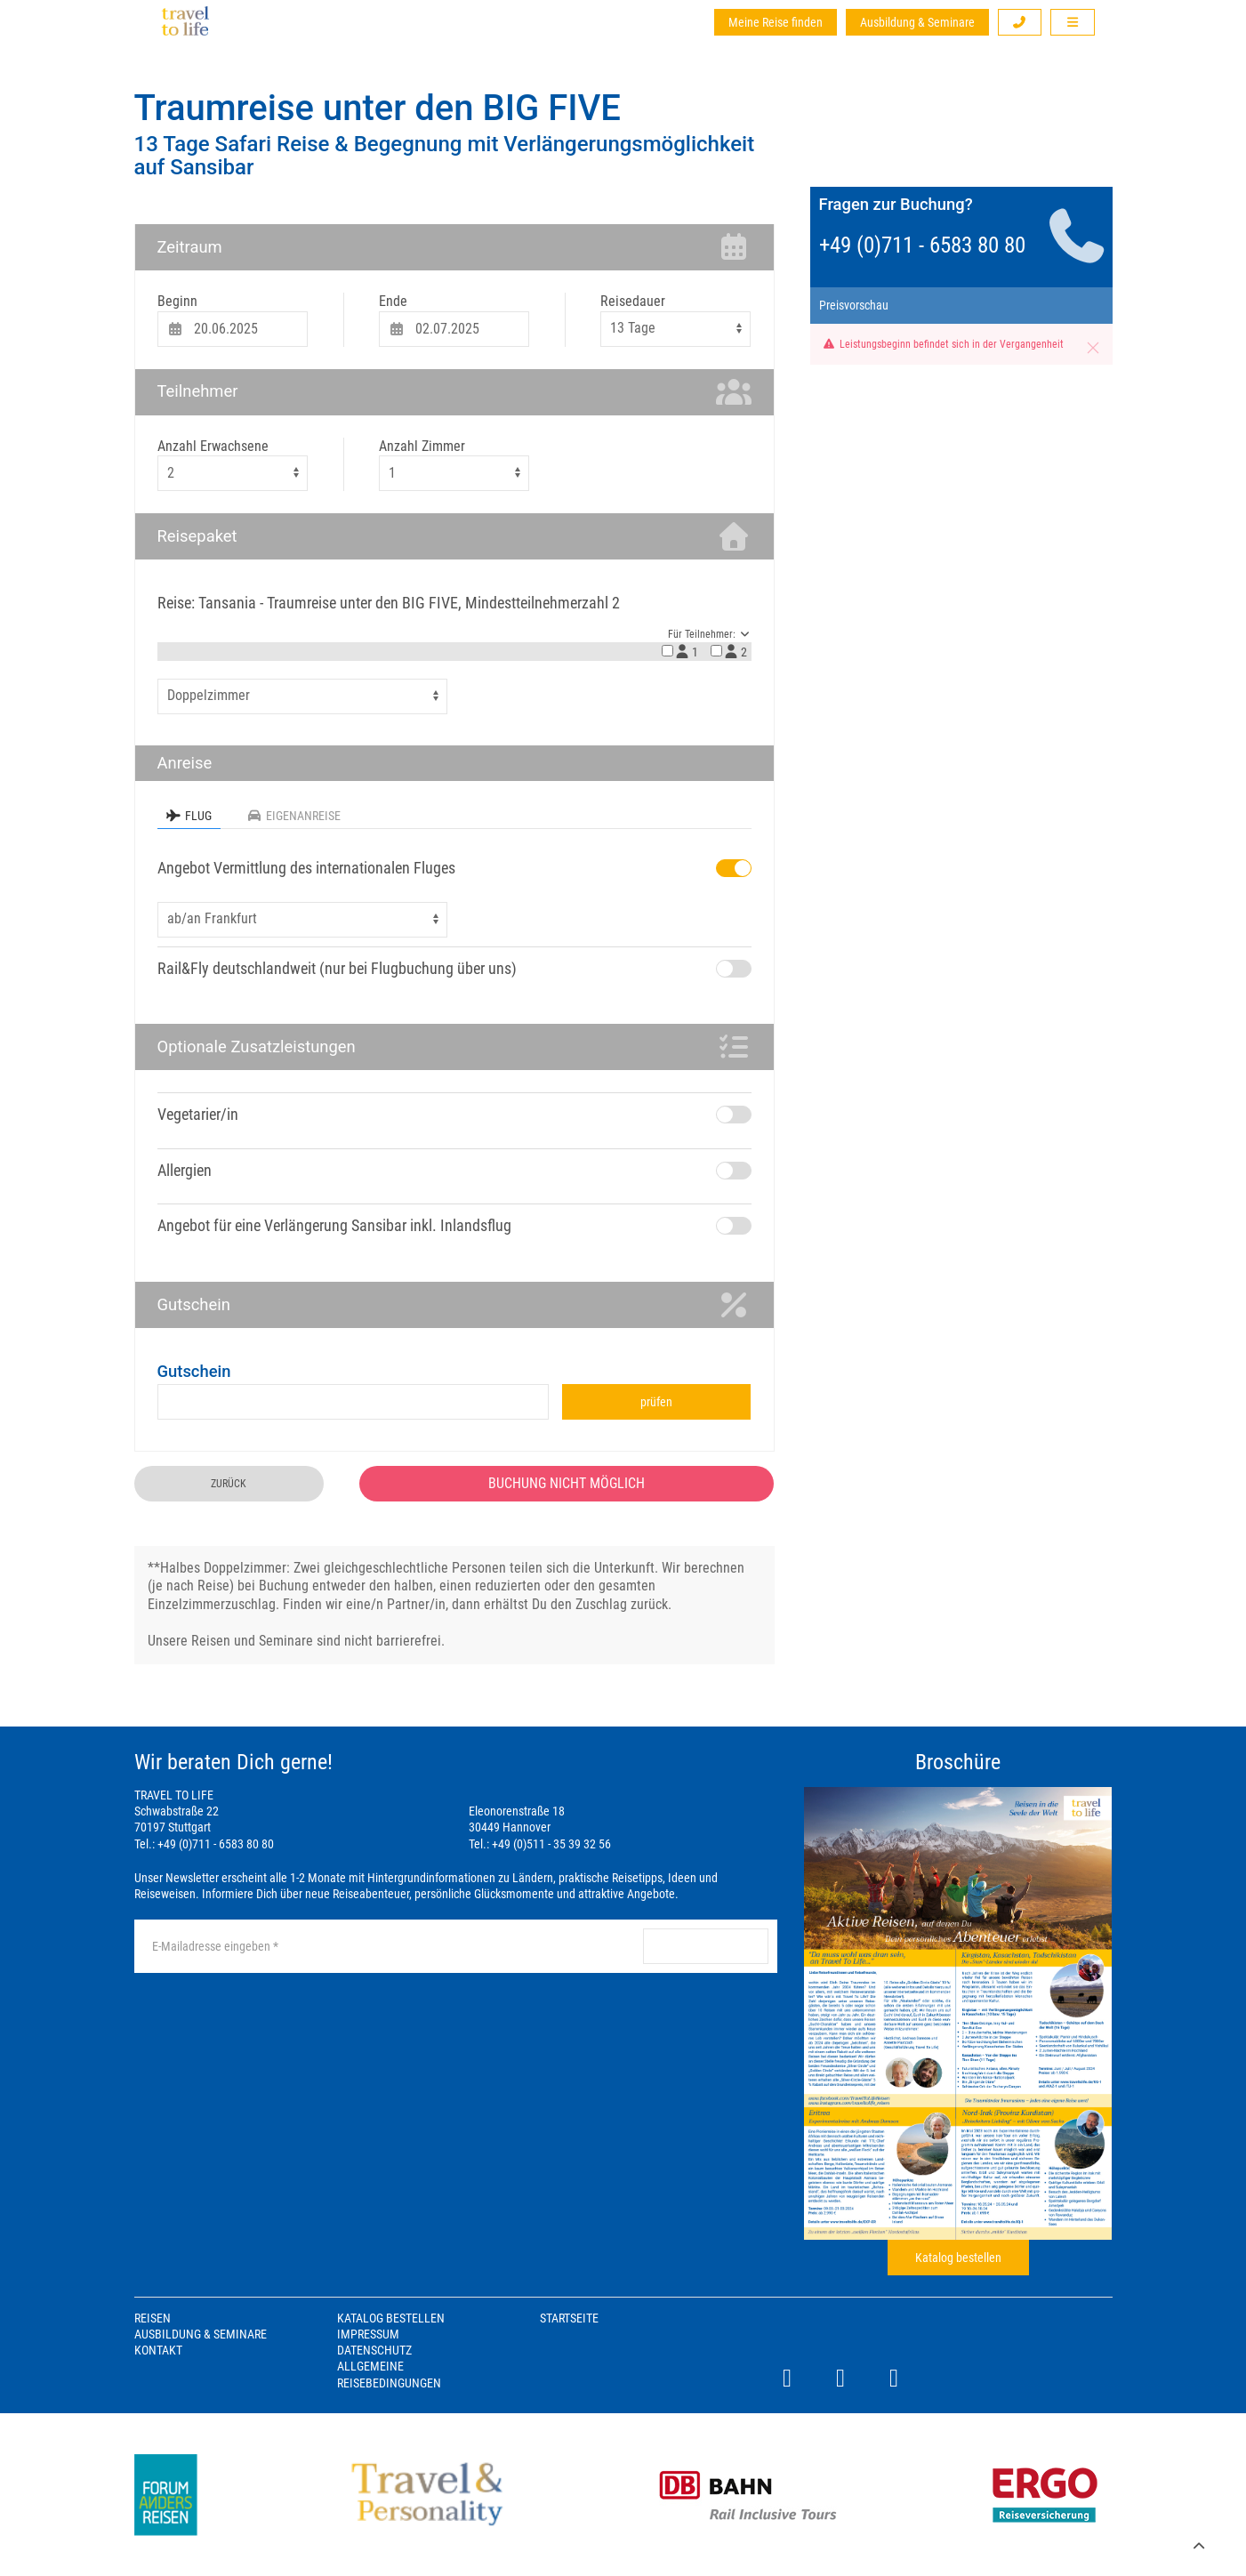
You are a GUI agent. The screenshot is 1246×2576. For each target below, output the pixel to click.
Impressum (368, 2334)
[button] (1020, 22)
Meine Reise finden (775, 22)
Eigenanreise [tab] (294, 816)
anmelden (705, 1946)
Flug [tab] (189, 816)
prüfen (656, 1402)
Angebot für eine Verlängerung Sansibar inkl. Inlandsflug (334, 1225)
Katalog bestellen (958, 2257)
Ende (393, 301)
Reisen (152, 2318)
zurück (228, 1483)
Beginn (177, 301)
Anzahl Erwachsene (213, 446)
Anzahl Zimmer (422, 446)
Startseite (569, 2318)
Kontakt (158, 2350)
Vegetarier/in (197, 1114)
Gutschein (194, 1371)
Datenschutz (374, 2350)
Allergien (184, 1170)
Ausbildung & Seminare (917, 22)
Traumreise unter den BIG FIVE (377, 108)
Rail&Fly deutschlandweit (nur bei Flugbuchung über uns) (337, 968)
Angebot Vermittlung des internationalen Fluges (306, 867)
